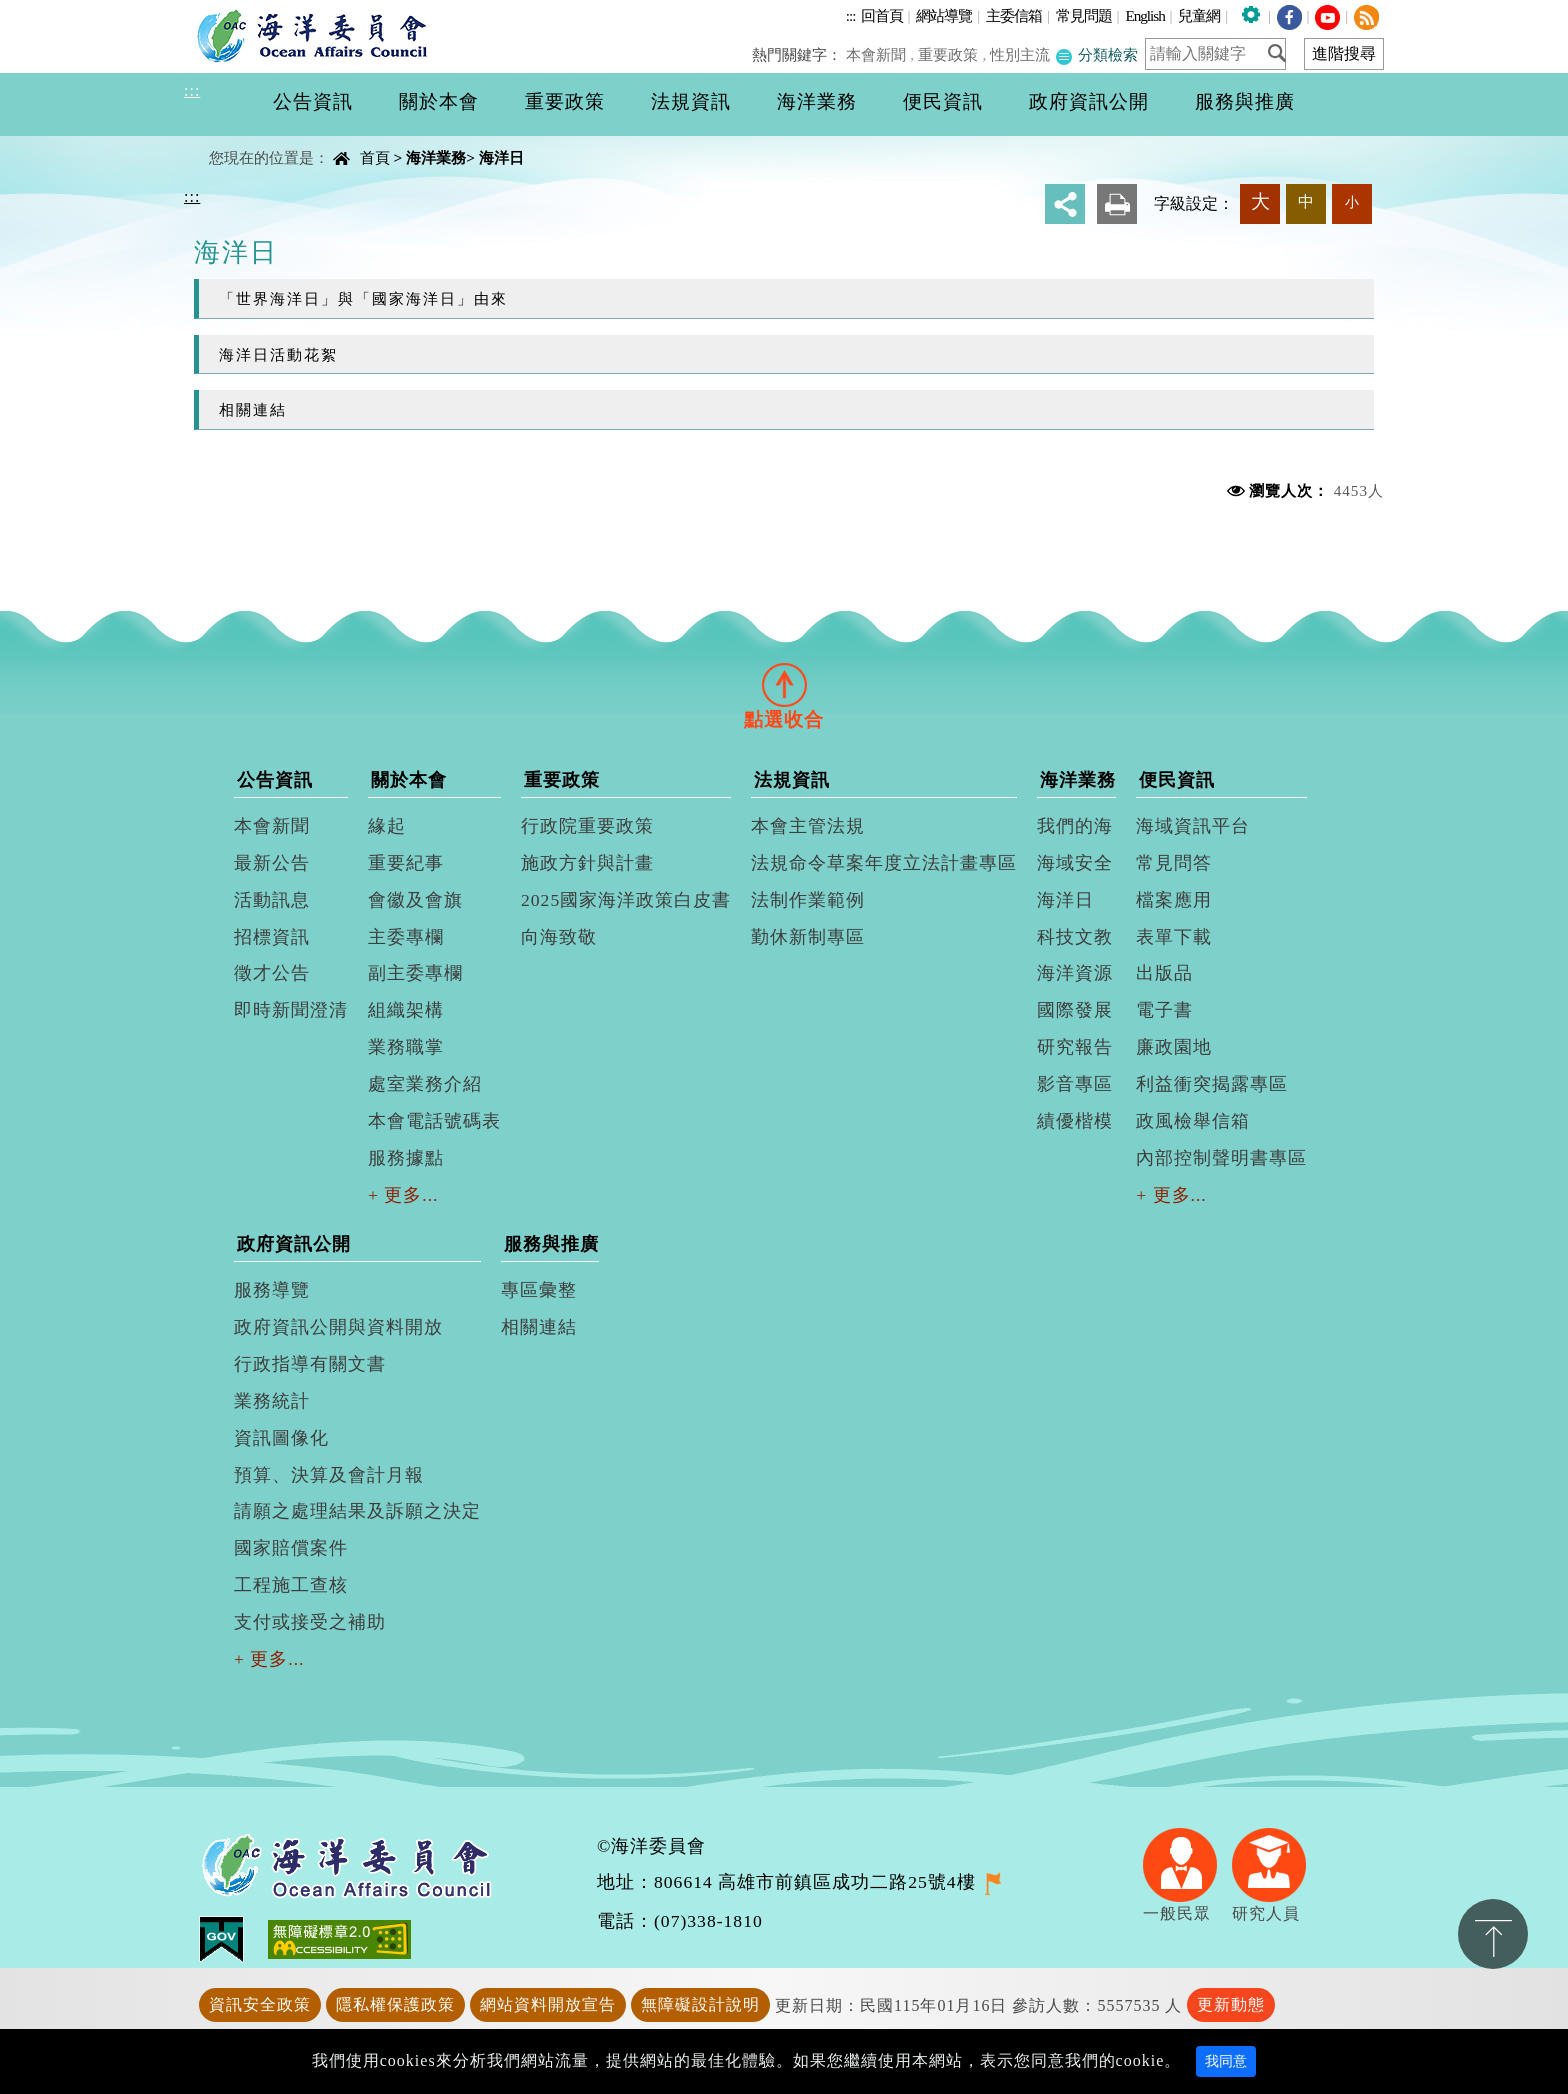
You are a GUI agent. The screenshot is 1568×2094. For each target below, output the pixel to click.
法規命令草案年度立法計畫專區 (884, 863)
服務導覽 (272, 1290)
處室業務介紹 (425, 1084)
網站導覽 (944, 15)
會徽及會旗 (415, 900)
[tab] (784, 684)
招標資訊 (272, 937)
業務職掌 (406, 1047)
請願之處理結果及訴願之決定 (357, 1511)
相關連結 (253, 409)
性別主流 (1021, 54)
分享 (1065, 204)
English (1144, 15)
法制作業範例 (808, 900)
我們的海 (1075, 826)
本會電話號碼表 (434, 1121)
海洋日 (501, 157)
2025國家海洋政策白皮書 (626, 900)
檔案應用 (1174, 900)
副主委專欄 (415, 973)
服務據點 (406, 1158)
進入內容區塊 (51, 11)
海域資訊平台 (1193, 826)
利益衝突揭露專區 (1212, 1084)
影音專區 (1075, 1084)
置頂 (1493, 1934)
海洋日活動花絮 (278, 354)
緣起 (387, 826)
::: (851, 15)
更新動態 (1231, 2004)
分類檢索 (1097, 54)
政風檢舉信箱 (1193, 1121)
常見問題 (1084, 15)
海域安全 (1075, 863)
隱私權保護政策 (395, 2004)
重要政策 (950, 54)
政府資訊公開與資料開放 (338, 1327)
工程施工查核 (291, 1585)
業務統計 (272, 1401)
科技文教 (1075, 937)
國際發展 (1075, 1010)
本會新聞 (879, 54)
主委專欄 (406, 937)
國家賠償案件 (291, 1548)
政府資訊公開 (294, 1244)
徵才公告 (272, 973)
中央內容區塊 (235, 140)
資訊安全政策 (260, 2004)
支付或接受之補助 (310, 1622)
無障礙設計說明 (700, 2004)
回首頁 (882, 15)
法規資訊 (792, 780)
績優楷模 (1075, 1121)
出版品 (1164, 973)
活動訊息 (272, 900)
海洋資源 (1075, 973)
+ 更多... (403, 1195)
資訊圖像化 (281, 1438)
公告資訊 (275, 780)
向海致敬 (559, 937)
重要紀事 (406, 863)
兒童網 (1199, 15)
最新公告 (272, 863)
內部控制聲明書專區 (1221, 1158)
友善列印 (1117, 204)
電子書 (1164, 1010)
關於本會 (409, 780)
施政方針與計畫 (587, 863)
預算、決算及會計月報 (329, 1475)
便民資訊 (1177, 780)
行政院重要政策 (587, 826)
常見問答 (1174, 863)
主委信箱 (1014, 15)
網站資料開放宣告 (548, 2004)
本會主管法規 (808, 826)
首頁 (375, 157)
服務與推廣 (551, 1244)
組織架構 (406, 1010)
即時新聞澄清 (291, 1010)
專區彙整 (539, 1290)
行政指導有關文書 (310, 1364)
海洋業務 (436, 157)
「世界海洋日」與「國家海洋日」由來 (363, 298)
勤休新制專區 (808, 937)
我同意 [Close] (1226, 2061)
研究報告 (1075, 1047)
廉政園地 (1174, 1047)
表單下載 (1174, 937)
